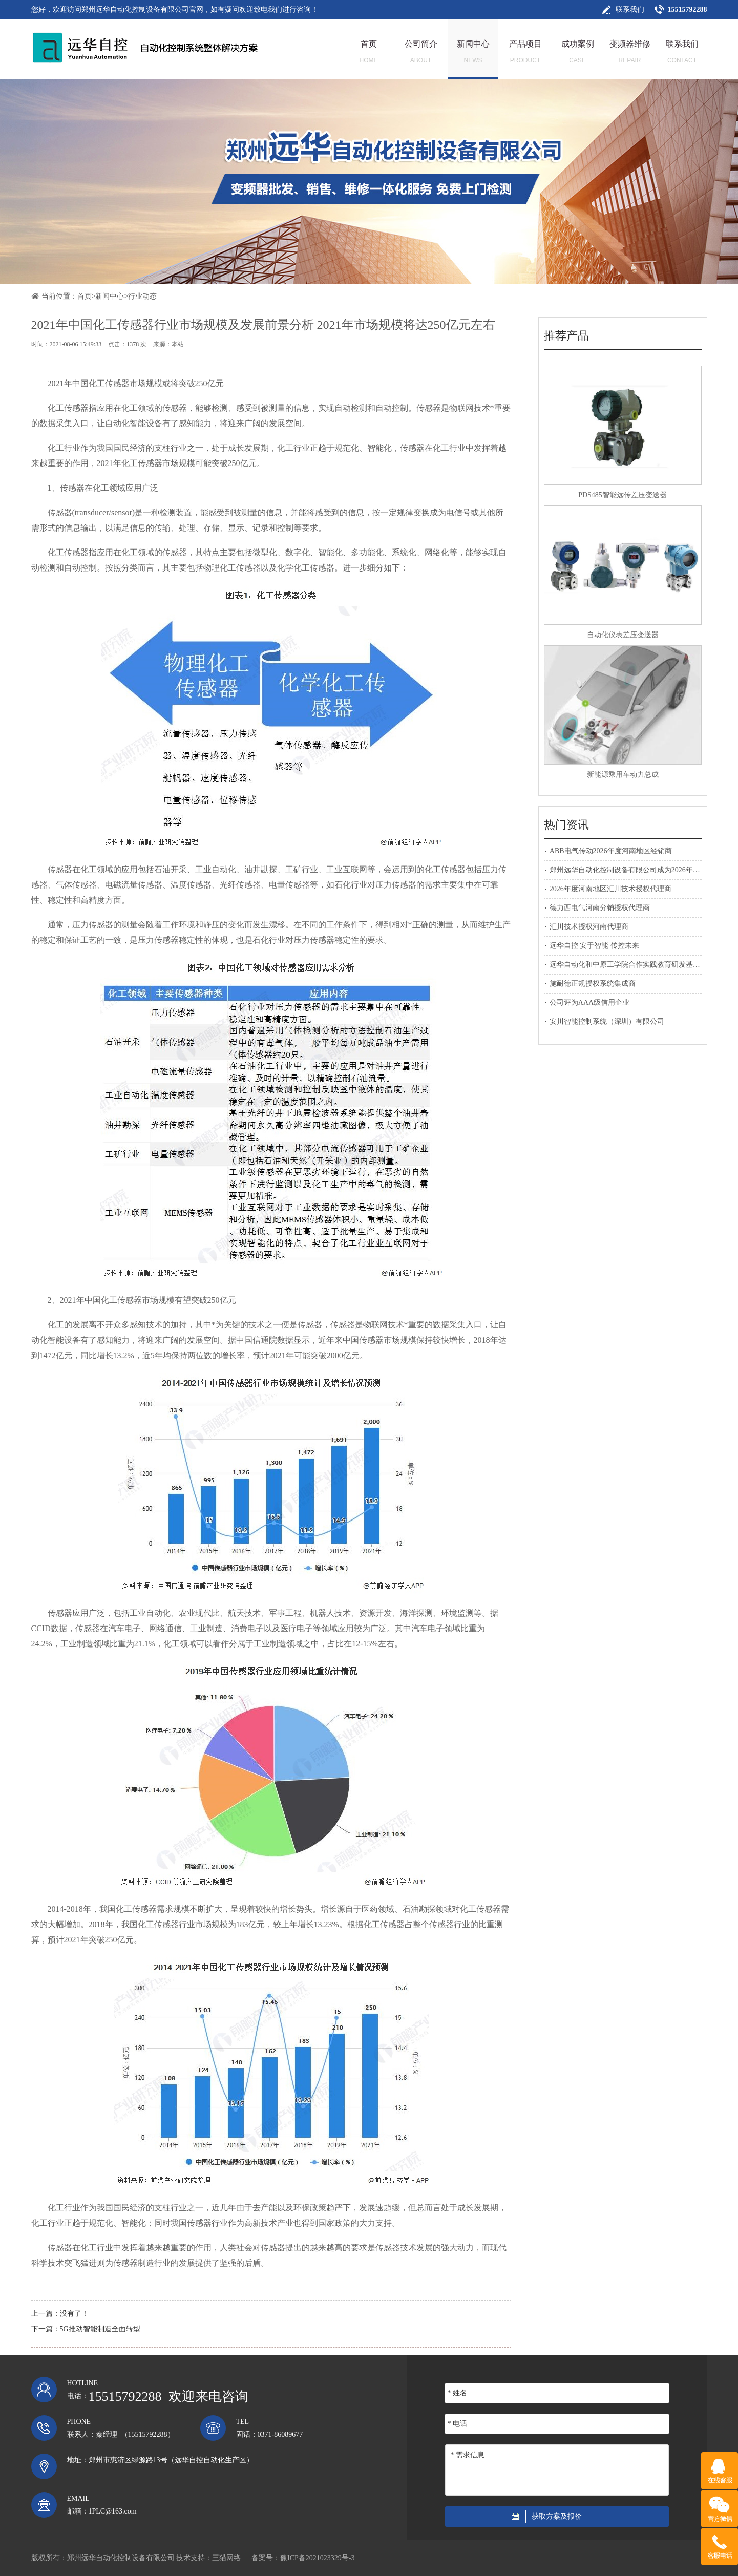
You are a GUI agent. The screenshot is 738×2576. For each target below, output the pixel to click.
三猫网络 (226, 2558)
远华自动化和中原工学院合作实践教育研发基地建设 (632, 964)
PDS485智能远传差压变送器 (622, 495)
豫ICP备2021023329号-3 (317, 2558)
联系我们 (630, 9)
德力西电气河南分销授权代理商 (600, 908)
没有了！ (74, 2313)
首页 (84, 296)
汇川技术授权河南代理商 (589, 927)
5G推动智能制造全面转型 (100, 2329)
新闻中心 (109, 296)
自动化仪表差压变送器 (623, 635)
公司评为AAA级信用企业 (589, 1002)
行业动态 (142, 296)
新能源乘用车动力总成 (623, 774)
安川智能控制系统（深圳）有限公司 (607, 1021)
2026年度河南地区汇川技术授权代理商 (610, 889)
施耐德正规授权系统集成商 (593, 983)
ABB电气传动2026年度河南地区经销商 (611, 851)
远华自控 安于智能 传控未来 (594, 945)
